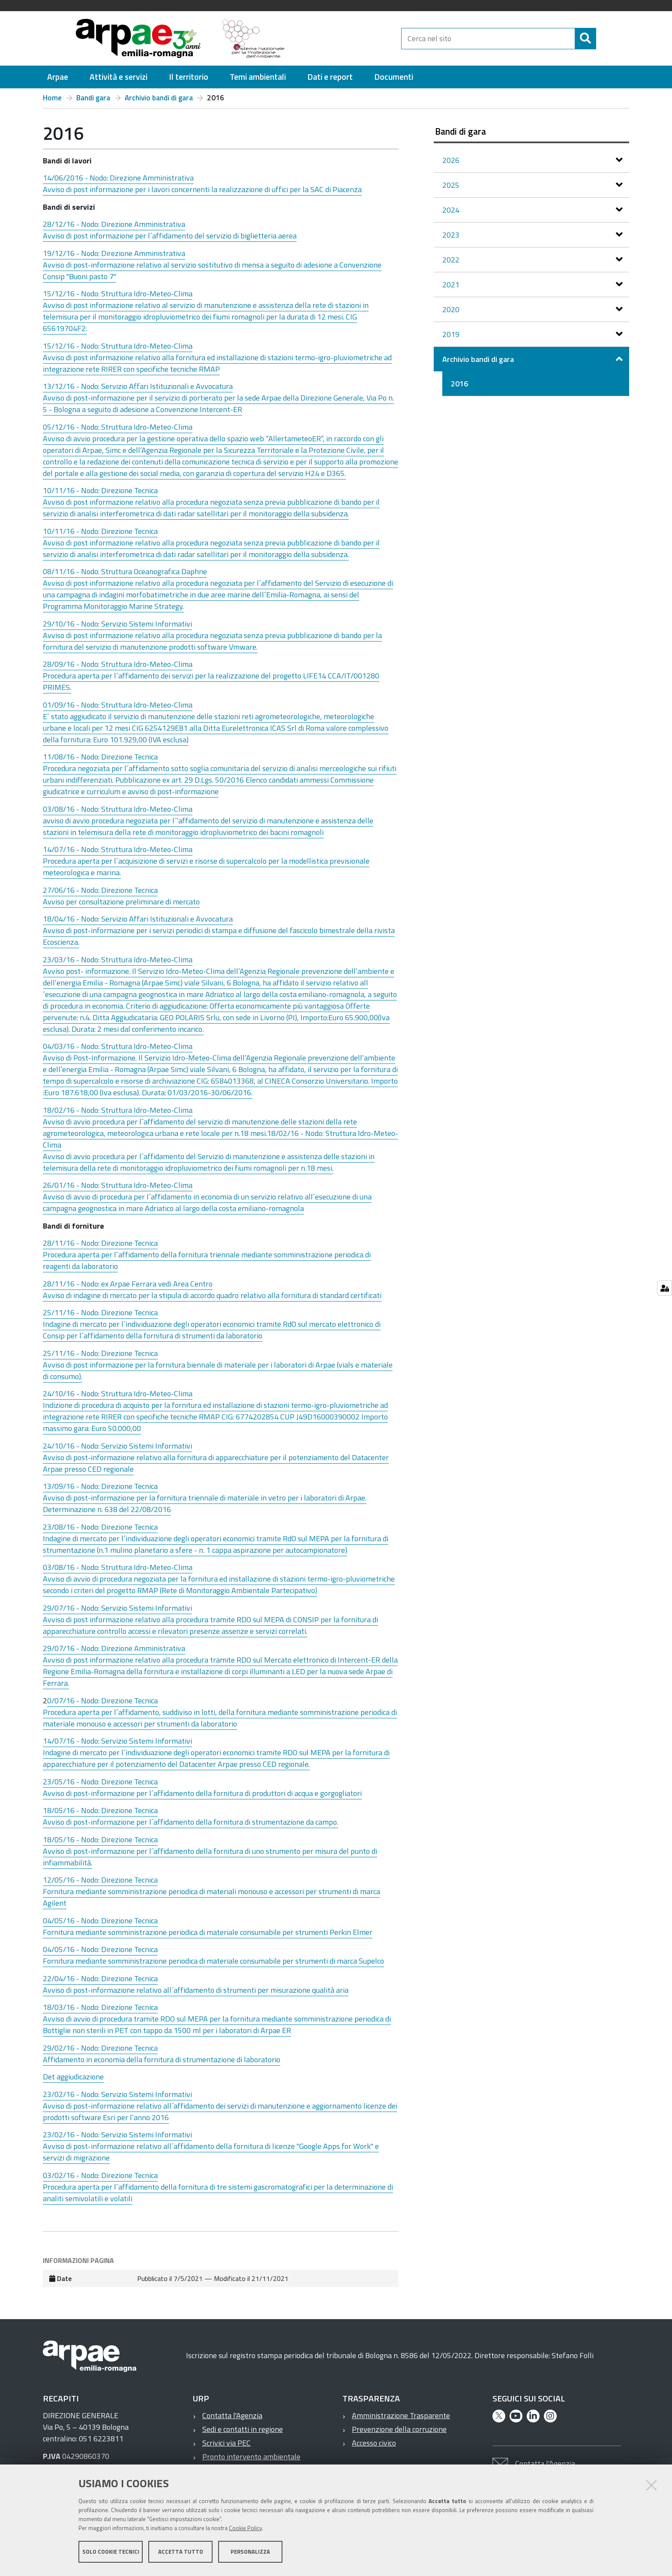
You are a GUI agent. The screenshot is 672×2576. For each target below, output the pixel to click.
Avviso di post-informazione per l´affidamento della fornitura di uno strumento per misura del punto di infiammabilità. (210, 1856)
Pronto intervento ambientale (251, 2456)
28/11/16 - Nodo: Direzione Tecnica (100, 1243)
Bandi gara (93, 97)
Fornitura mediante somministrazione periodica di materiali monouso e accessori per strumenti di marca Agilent (211, 1897)
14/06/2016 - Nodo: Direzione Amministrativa (118, 178)
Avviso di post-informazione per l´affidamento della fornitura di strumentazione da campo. (190, 1822)
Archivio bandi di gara (159, 97)
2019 (451, 334)
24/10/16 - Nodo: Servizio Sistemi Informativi (117, 1446)
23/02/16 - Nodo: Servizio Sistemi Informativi (117, 2094)
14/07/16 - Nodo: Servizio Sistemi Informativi (117, 1741)
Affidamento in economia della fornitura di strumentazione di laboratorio (161, 2059)
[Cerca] (603, 38)
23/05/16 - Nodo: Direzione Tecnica (100, 1781)
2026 (451, 160)
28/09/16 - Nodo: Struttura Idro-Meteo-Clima (117, 664)
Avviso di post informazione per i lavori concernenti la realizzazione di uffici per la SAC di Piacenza (202, 189)
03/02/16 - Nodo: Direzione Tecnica (100, 2175)
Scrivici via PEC (226, 2443)
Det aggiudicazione (73, 2076)
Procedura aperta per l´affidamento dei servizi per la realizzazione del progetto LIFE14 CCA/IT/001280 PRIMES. (211, 681)
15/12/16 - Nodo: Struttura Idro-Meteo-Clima (117, 293)
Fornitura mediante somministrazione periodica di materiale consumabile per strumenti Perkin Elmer (207, 1932)
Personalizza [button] (250, 2553)
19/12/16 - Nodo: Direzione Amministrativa (114, 253)
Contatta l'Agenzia (232, 2415)
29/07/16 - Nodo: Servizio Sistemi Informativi (117, 1608)
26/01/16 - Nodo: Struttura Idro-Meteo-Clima (117, 1185)
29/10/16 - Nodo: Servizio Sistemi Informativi (117, 624)
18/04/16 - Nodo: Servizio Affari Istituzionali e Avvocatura (138, 919)
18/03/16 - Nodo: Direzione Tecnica (100, 2007)
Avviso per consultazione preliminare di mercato (121, 901)
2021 (451, 284)
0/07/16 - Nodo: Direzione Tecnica (102, 1700)
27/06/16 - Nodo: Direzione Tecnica (100, 890)
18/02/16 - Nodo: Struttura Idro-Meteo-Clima (117, 1110)
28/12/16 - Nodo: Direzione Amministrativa (114, 224)
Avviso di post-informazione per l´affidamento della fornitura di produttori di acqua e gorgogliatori (202, 1793)
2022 (451, 259)
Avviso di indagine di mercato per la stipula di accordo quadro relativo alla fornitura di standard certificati (212, 1295)
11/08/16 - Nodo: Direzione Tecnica (100, 756)
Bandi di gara (460, 131)
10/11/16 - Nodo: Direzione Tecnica (100, 490)
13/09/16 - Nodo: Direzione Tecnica (100, 1486)
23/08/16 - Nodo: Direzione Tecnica (100, 1527)
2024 (451, 210)
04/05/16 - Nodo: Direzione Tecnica (100, 1920)
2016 (459, 383)
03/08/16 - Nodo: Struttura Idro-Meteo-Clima (117, 809)
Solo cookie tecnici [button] (110, 2553)
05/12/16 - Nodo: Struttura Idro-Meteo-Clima (117, 427)
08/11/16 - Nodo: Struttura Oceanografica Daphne (125, 571)
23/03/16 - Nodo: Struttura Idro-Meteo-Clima (117, 959)
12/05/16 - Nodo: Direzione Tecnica (100, 1880)
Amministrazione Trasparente (401, 2415)
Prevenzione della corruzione (399, 2429)
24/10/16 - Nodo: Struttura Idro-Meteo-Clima (117, 1393)
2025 (451, 185)
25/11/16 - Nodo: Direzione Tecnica (100, 1312)
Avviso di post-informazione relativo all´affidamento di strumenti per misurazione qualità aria (195, 1990)
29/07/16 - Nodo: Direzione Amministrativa (114, 1648)
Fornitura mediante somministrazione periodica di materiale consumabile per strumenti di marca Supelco (213, 1961)
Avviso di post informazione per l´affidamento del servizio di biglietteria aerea (170, 235)
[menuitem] (57, 77)
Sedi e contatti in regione (242, 2429)
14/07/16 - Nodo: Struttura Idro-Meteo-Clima (117, 849)
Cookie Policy (245, 2530)
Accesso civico (374, 2443)
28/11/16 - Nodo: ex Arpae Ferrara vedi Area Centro (128, 1284)
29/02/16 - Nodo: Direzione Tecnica (100, 2048)
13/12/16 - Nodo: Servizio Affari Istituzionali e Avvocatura (138, 386)
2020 (451, 309)
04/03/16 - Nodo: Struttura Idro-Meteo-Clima (117, 1046)
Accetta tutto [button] (180, 2553)
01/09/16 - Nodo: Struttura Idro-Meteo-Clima (117, 705)
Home (52, 97)
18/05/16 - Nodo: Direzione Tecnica (100, 1810)
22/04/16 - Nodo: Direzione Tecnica (100, 1978)
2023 (451, 235)
